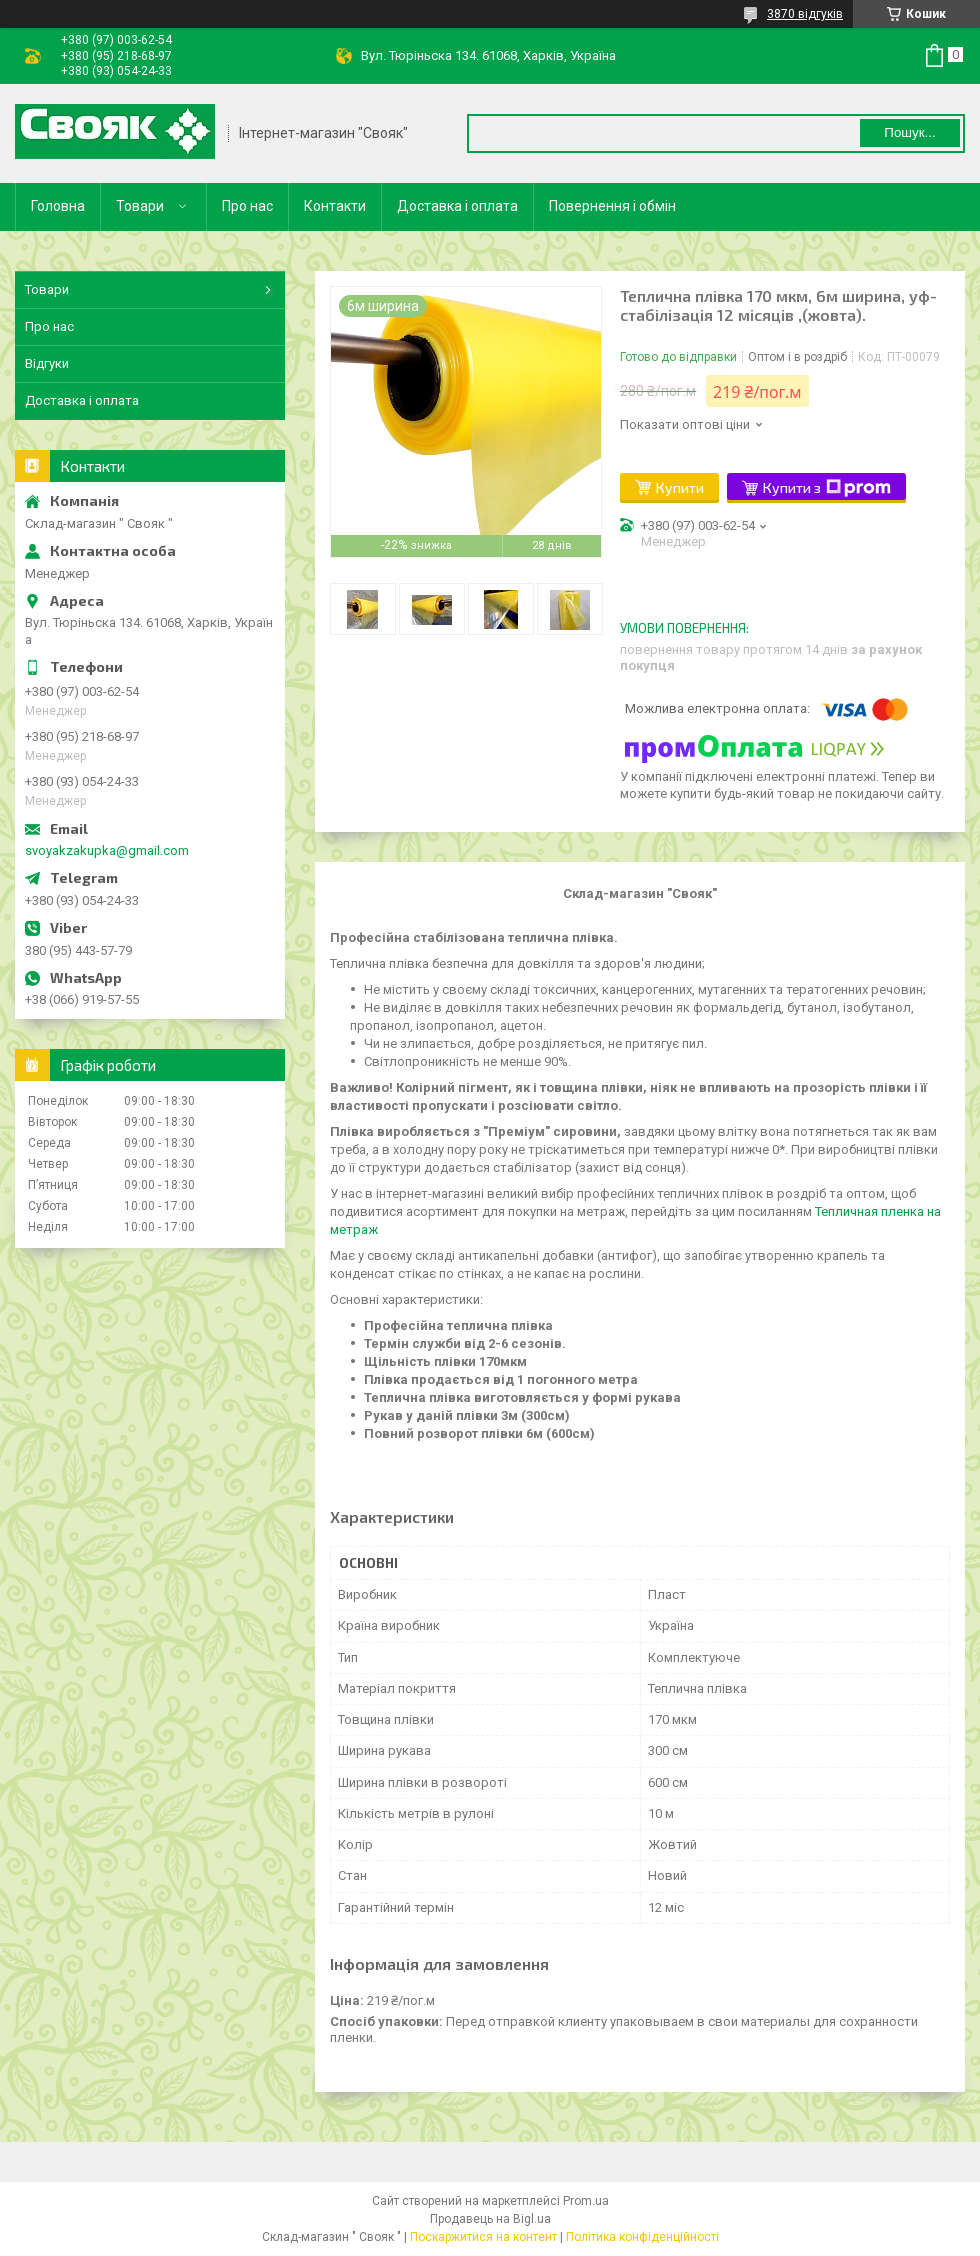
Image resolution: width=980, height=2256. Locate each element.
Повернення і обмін (612, 206)
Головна (58, 206)
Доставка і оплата (457, 206)
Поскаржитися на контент (483, 2237)
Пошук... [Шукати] (909, 132)
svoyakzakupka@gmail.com (107, 850)
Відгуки (47, 363)
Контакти (335, 206)
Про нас (247, 206)
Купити (680, 487)
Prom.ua (586, 2201)
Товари (140, 206)
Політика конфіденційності (642, 2237)
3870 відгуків (805, 14)
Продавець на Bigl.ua (490, 2219)
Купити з (827, 488)
